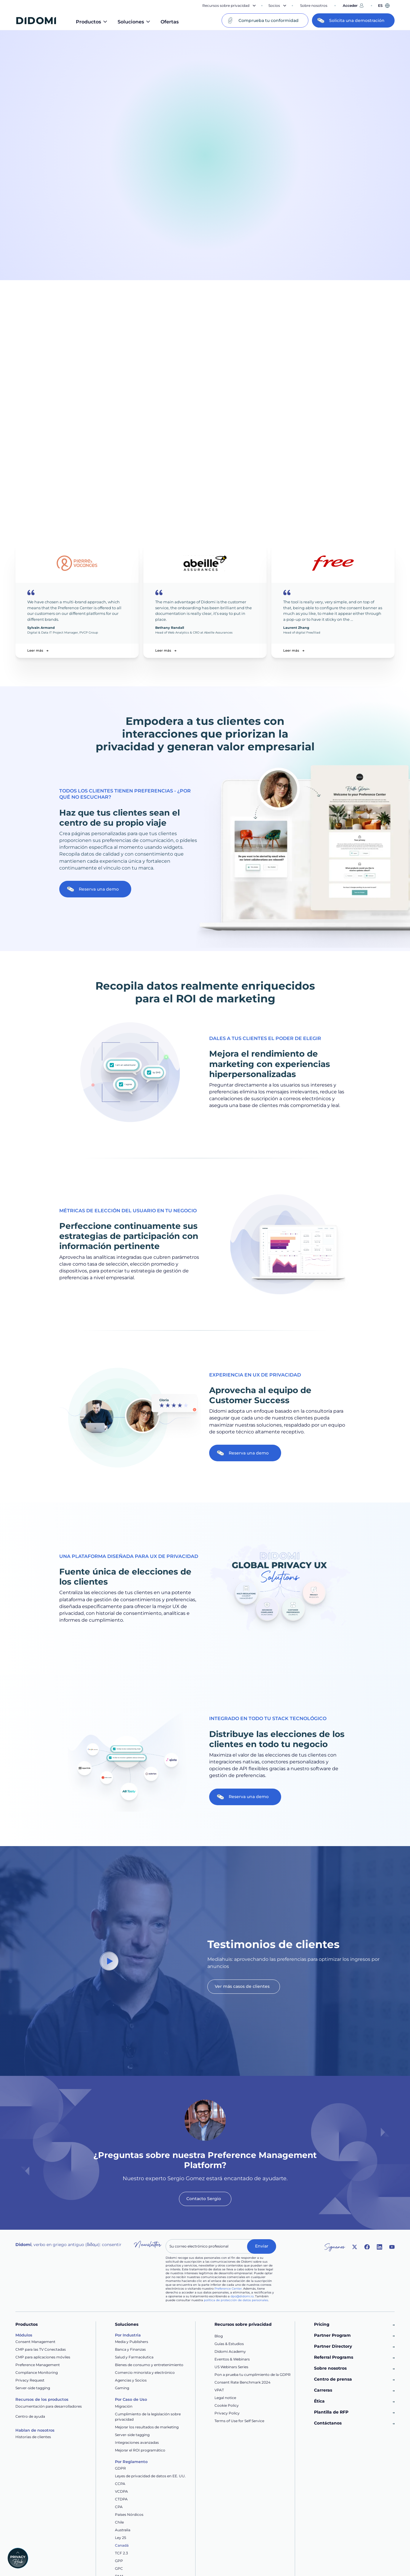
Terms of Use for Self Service (239, 2421)
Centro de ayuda (30, 2416)
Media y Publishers (131, 2341)
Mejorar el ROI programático (140, 2450)
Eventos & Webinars (232, 2359)
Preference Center (228, 2289)
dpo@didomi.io (242, 2296)
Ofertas (170, 22)
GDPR (120, 2468)
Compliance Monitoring (36, 2372)
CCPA (120, 2483)
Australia (122, 2530)
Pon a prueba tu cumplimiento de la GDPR (252, 2374)
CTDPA (121, 2499)
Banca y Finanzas (130, 2349)
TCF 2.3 (121, 2553)
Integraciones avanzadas (137, 2442)
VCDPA (121, 2491)
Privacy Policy (227, 2413)
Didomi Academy (230, 2351)
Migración (123, 2406)
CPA (119, 2507)
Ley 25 (120, 2537)
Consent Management (35, 2341)
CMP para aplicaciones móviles (42, 2357)
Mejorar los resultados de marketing (147, 2427)
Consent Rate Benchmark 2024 (242, 2382)
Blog (218, 2336)
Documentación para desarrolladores (48, 2406)
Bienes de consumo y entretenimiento (149, 2365)
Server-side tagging (32, 2388)
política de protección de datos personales (236, 2300)
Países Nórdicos (129, 2514)
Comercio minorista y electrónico (145, 2372)
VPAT (219, 2390)
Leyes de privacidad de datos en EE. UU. (150, 2476)
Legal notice (225, 2397)
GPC (119, 2568)
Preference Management (37, 2365)
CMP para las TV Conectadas (40, 2349)
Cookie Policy (226, 2405)
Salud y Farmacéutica (134, 2357)
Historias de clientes (33, 2437)
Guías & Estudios (229, 2343)
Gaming (122, 2388)
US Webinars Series (231, 2367)
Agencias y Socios (131, 2380)
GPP (119, 2561)
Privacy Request (29, 2380)
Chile (119, 2522)
